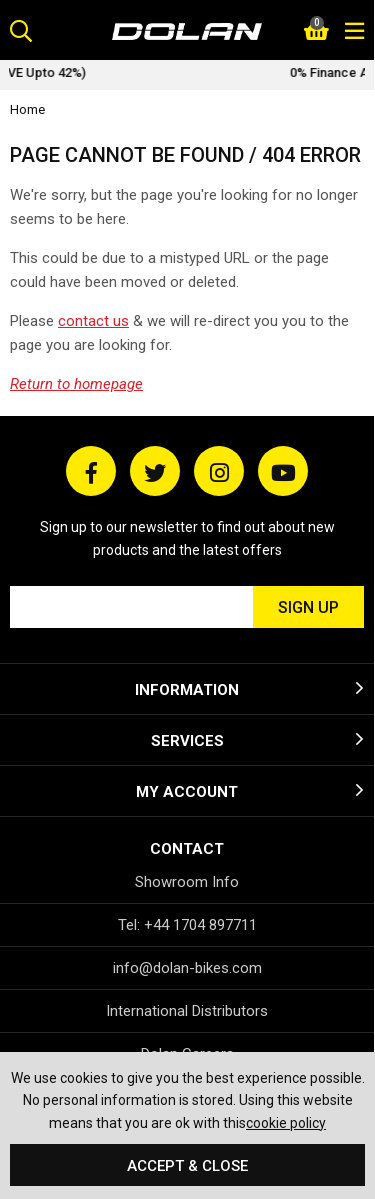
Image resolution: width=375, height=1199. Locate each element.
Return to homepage (76, 384)
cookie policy (286, 1123)
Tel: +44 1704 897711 (187, 925)
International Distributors (187, 1011)
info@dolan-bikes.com (187, 968)
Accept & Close (187, 1166)
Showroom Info (187, 882)
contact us (93, 321)
